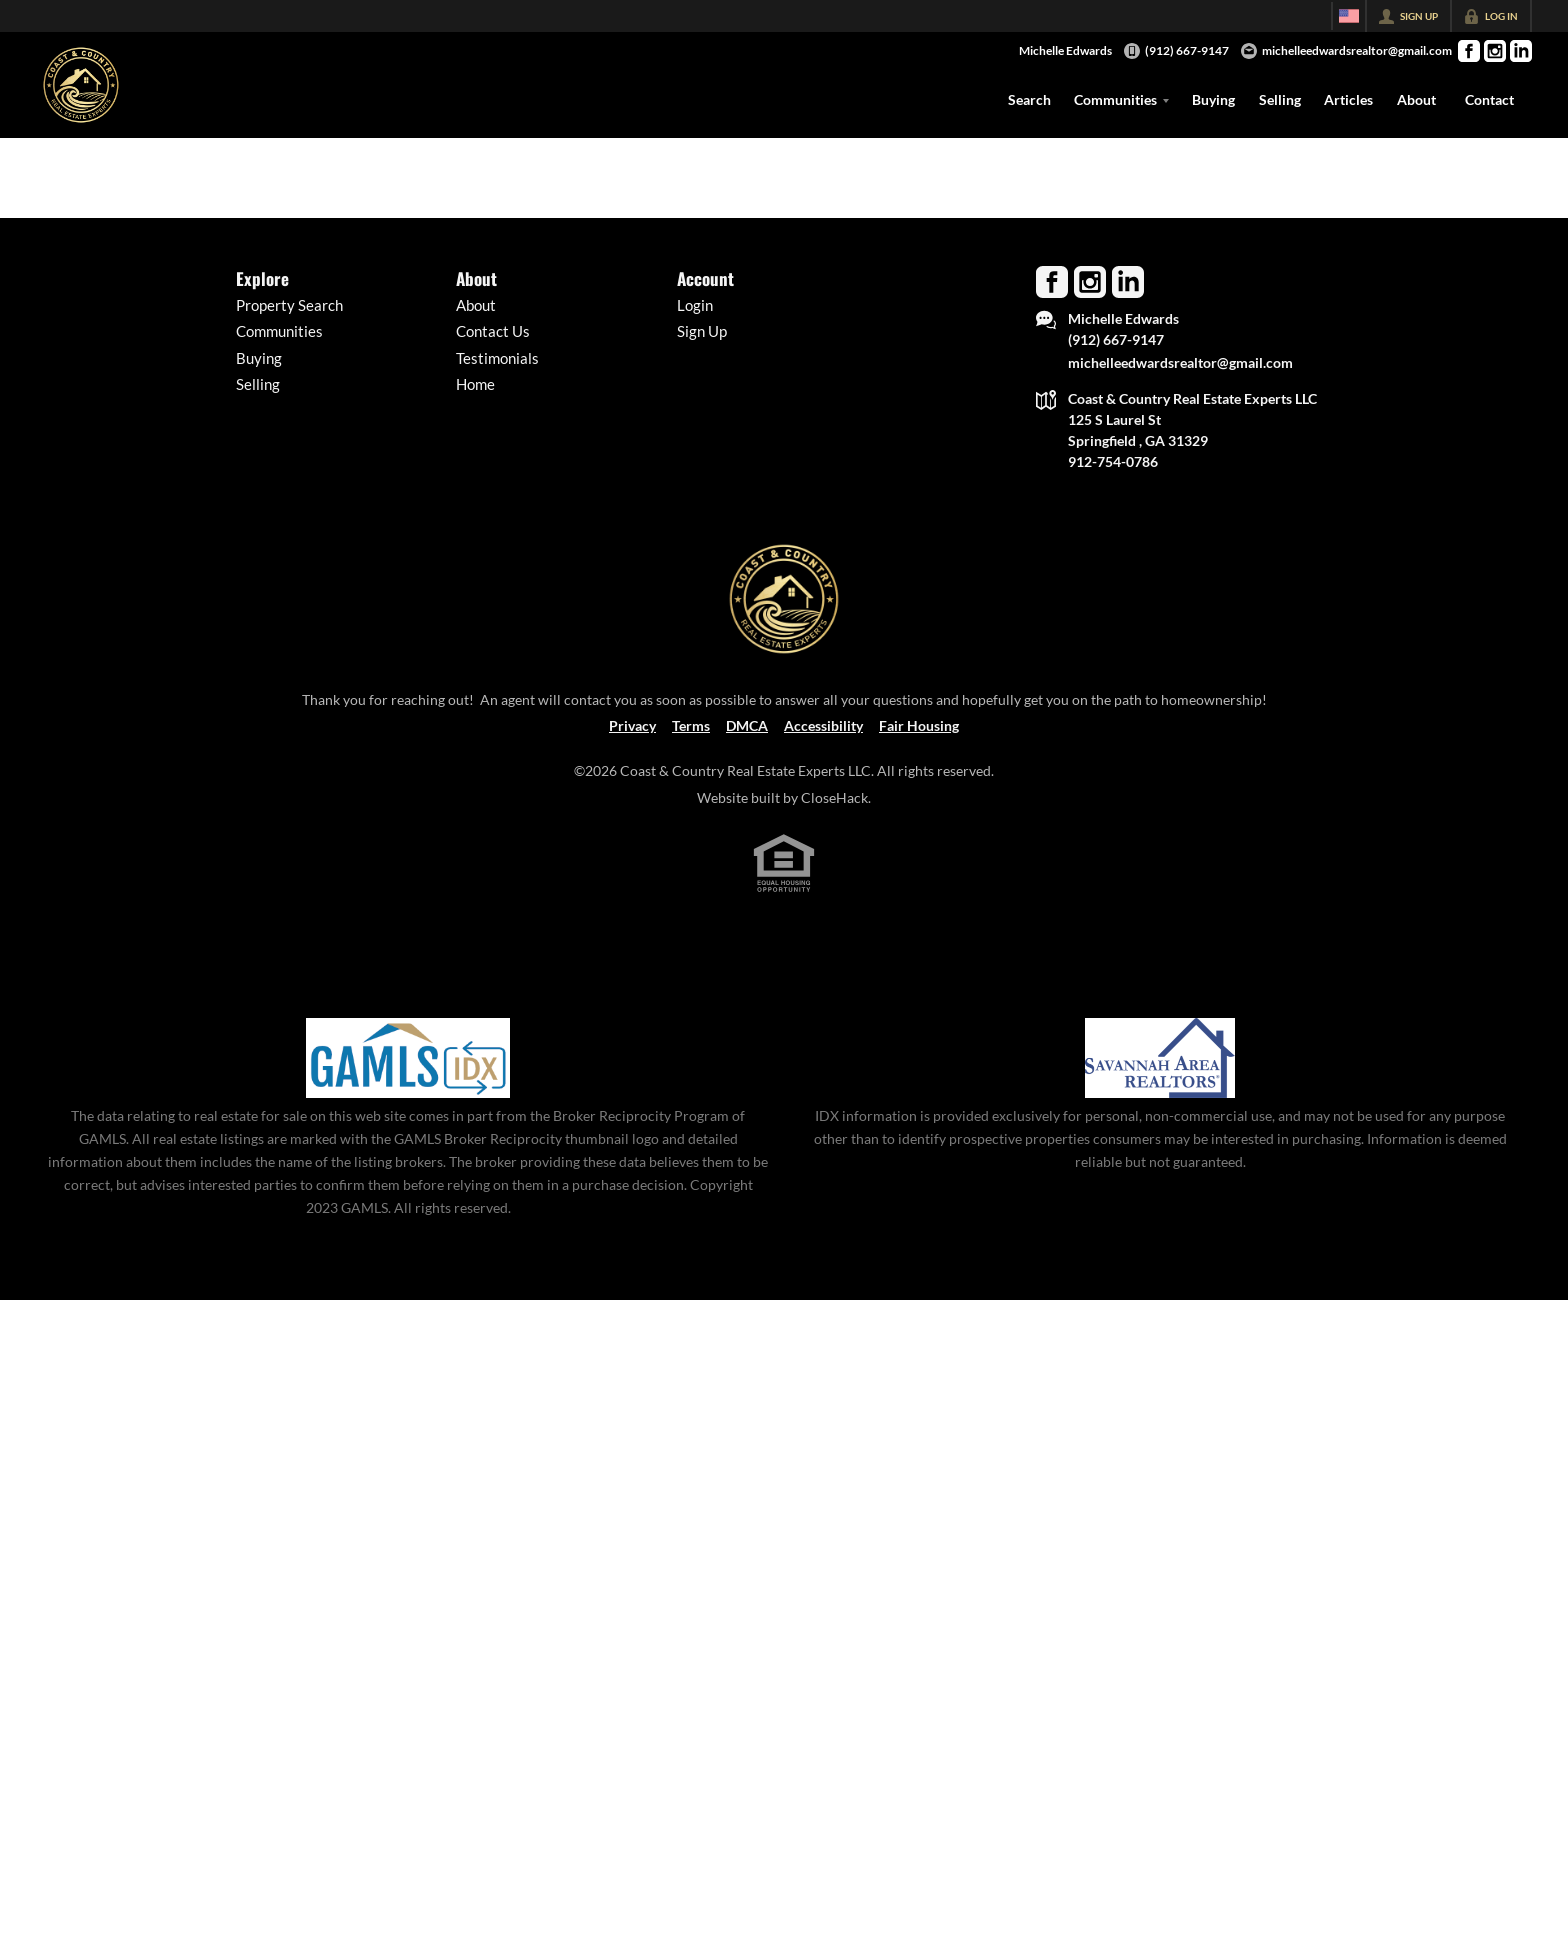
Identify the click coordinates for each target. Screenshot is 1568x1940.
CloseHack (834, 797)
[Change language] (1349, 16)
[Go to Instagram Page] (1495, 51)
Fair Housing (919, 725)
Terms (691, 725)
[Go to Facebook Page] (1469, 51)
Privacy (632, 725)
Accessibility (823, 725)
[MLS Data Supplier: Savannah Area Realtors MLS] (1160, 1058)
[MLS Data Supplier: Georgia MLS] (407, 1058)
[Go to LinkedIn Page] (1521, 51)
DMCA (747, 725)
